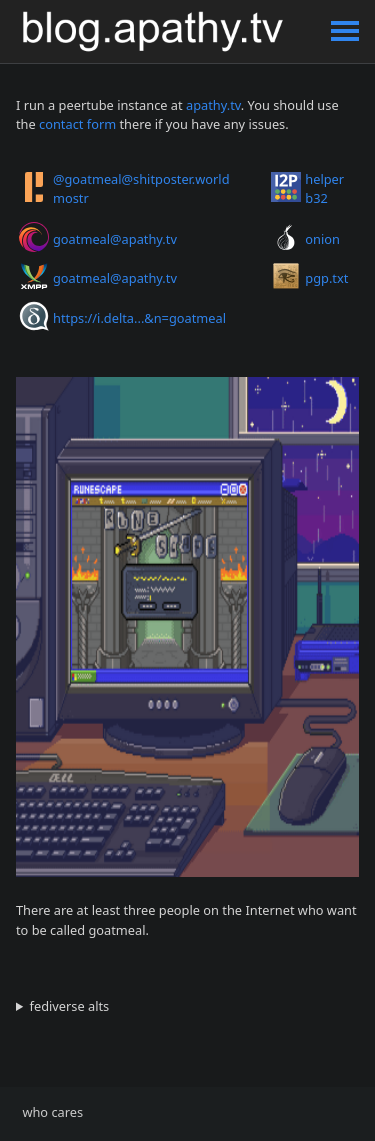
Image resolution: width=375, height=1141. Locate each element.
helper (324, 179)
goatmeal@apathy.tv (115, 239)
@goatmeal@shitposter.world (141, 179)
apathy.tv (213, 105)
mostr (71, 198)
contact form (77, 124)
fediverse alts (70, 1006)
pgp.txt (326, 278)
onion (322, 239)
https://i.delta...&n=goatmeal (139, 318)
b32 (316, 198)
